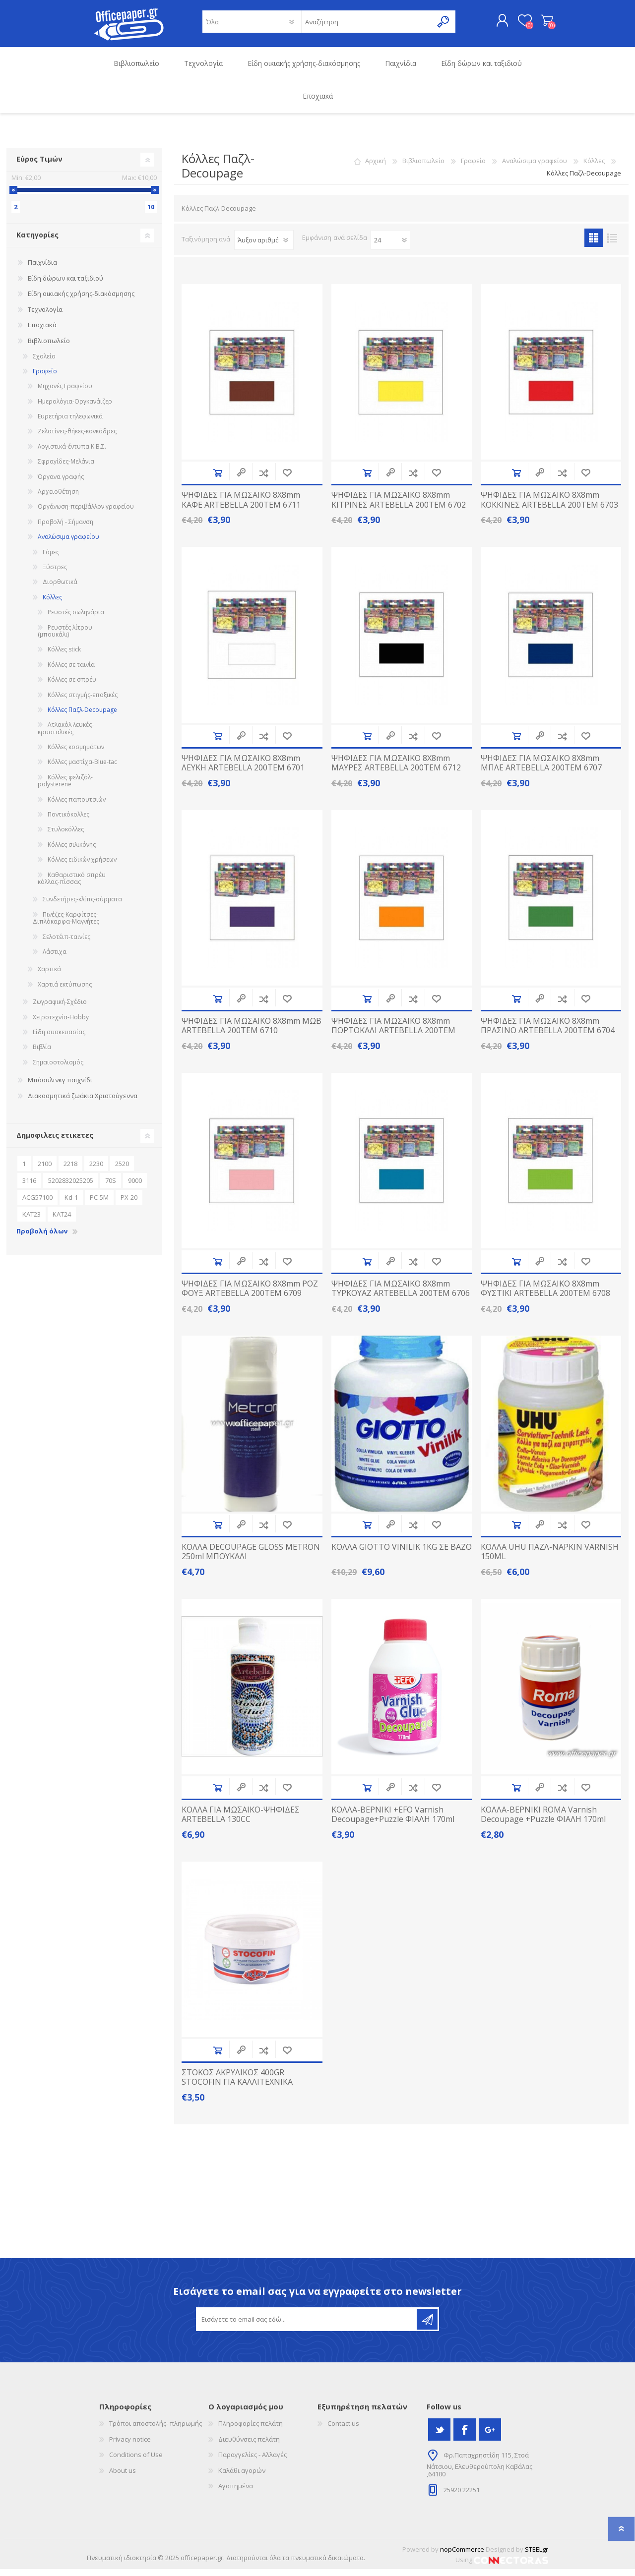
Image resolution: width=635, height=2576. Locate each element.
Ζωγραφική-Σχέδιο (60, 1008)
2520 (122, 1170)
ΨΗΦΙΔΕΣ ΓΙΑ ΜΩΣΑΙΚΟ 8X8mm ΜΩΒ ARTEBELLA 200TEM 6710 (251, 1032)
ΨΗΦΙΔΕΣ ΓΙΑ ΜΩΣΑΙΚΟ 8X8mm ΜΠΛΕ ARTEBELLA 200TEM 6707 (541, 770)
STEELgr (536, 2556)
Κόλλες (594, 167)
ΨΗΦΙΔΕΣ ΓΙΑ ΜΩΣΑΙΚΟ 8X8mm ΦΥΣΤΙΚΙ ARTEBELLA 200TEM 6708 (545, 1295)
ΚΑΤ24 (62, 1221)
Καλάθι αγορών (537, 24)
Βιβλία (42, 1054)
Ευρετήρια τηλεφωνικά (70, 423)
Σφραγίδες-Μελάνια (66, 468)
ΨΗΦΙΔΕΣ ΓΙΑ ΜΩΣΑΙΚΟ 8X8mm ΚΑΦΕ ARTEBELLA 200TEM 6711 (241, 506)
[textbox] (367, 25)
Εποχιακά (42, 331)
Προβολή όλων (41, 1238)
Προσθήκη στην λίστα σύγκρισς (263, 479)
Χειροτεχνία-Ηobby (61, 1024)
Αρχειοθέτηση (58, 498)
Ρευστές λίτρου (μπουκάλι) (65, 637)
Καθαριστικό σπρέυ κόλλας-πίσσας (72, 885)
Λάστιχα (54, 958)
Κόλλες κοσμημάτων (76, 754)
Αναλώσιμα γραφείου (534, 167)
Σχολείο (44, 363)
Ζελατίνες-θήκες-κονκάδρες (77, 438)
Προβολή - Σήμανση (65, 529)
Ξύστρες (55, 574)
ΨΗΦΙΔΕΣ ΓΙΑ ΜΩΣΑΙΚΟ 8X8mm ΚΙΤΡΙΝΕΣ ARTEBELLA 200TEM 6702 (398, 506)
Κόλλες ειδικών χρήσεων (82, 866)
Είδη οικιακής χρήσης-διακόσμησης (81, 300)
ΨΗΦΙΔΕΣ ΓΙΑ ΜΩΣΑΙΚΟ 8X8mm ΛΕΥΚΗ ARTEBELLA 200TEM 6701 (243, 770)
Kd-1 (71, 1204)
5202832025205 (70, 1187)
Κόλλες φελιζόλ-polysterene (65, 787)
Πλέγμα (593, 244)
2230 (96, 1170)
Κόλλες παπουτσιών (77, 806)
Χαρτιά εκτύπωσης (65, 991)
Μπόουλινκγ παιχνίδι (60, 1086)
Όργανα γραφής (61, 483)
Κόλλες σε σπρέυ (72, 686)
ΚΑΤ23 (31, 1221)
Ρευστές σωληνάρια (76, 619)
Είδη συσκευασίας (59, 1039)
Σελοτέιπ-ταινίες (66, 943)
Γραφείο (473, 167)
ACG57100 (37, 1204)
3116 (29, 1187)
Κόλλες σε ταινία (71, 671)
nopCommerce (462, 2556)
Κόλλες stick (64, 656)
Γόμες (51, 559)
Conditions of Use (136, 2461)
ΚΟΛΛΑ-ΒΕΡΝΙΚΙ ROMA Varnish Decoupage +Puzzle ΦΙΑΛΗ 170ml (543, 1821)
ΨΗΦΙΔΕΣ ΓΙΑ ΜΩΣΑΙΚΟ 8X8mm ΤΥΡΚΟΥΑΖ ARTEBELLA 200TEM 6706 (400, 1295)
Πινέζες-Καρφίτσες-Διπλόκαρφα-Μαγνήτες (66, 925)
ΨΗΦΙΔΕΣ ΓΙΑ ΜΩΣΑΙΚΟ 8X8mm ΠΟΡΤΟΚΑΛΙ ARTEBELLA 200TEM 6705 (393, 1037)
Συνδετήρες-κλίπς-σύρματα (82, 906)
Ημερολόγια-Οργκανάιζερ (75, 408)
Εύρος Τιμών (39, 166)
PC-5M (99, 1204)
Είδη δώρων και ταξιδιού (65, 285)
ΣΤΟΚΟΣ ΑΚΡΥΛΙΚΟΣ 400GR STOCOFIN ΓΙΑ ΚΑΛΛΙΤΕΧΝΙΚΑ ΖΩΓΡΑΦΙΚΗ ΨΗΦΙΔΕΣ (237, 2089)
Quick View (241, 479)
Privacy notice (130, 2446)
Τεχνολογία (45, 316)
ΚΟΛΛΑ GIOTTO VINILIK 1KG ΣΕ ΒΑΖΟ (401, 1554)
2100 (45, 1170)
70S (110, 1187)
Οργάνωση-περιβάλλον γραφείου (86, 513)
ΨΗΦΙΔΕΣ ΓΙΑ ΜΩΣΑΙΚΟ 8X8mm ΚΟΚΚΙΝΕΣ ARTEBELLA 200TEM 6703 (549, 506)
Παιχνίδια (42, 269)
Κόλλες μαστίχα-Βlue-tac (82, 768)
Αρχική (375, 167)
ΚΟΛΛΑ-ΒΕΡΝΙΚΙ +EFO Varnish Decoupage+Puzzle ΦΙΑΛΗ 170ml (392, 1821)
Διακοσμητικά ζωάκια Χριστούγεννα (82, 1102)
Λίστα (612, 244)
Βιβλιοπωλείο (423, 167)
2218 (70, 1170)
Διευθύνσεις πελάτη (249, 2446)
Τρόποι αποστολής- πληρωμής (155, 2430)
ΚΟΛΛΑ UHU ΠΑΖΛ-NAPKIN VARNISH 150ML (550, 1558)
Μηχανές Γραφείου (65, 393)
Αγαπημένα (235, 2492)
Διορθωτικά (60, 589)
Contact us (343, 2430)
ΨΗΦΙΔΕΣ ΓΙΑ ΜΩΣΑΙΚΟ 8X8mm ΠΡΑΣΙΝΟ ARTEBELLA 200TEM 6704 (548, 1032)
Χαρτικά (49, 976)
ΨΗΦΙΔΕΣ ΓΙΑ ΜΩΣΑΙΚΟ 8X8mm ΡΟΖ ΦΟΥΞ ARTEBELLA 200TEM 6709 (250, 1295)
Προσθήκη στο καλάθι (217, 479)
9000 (135, 1187)
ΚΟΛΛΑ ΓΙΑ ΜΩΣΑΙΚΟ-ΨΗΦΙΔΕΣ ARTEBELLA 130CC (241, 1821)
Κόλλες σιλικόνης (72, 851)
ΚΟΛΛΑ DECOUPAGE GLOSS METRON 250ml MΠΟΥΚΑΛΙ (251, 1558)
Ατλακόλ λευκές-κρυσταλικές (66, 735)
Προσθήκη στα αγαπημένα (287, 479)
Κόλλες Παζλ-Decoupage (82, 716)
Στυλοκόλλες (66, 836)
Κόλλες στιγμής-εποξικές (83, 702)
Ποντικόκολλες (68, 821)
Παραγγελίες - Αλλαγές (252, 2461)
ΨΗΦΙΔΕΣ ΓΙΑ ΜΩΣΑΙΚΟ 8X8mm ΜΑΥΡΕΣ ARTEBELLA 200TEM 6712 (396, 770)
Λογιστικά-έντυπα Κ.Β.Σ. (72, 453)
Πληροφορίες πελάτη (250, 2430)
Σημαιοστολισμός (58, 1069)
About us (122, 2477)
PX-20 (129, 1204)
